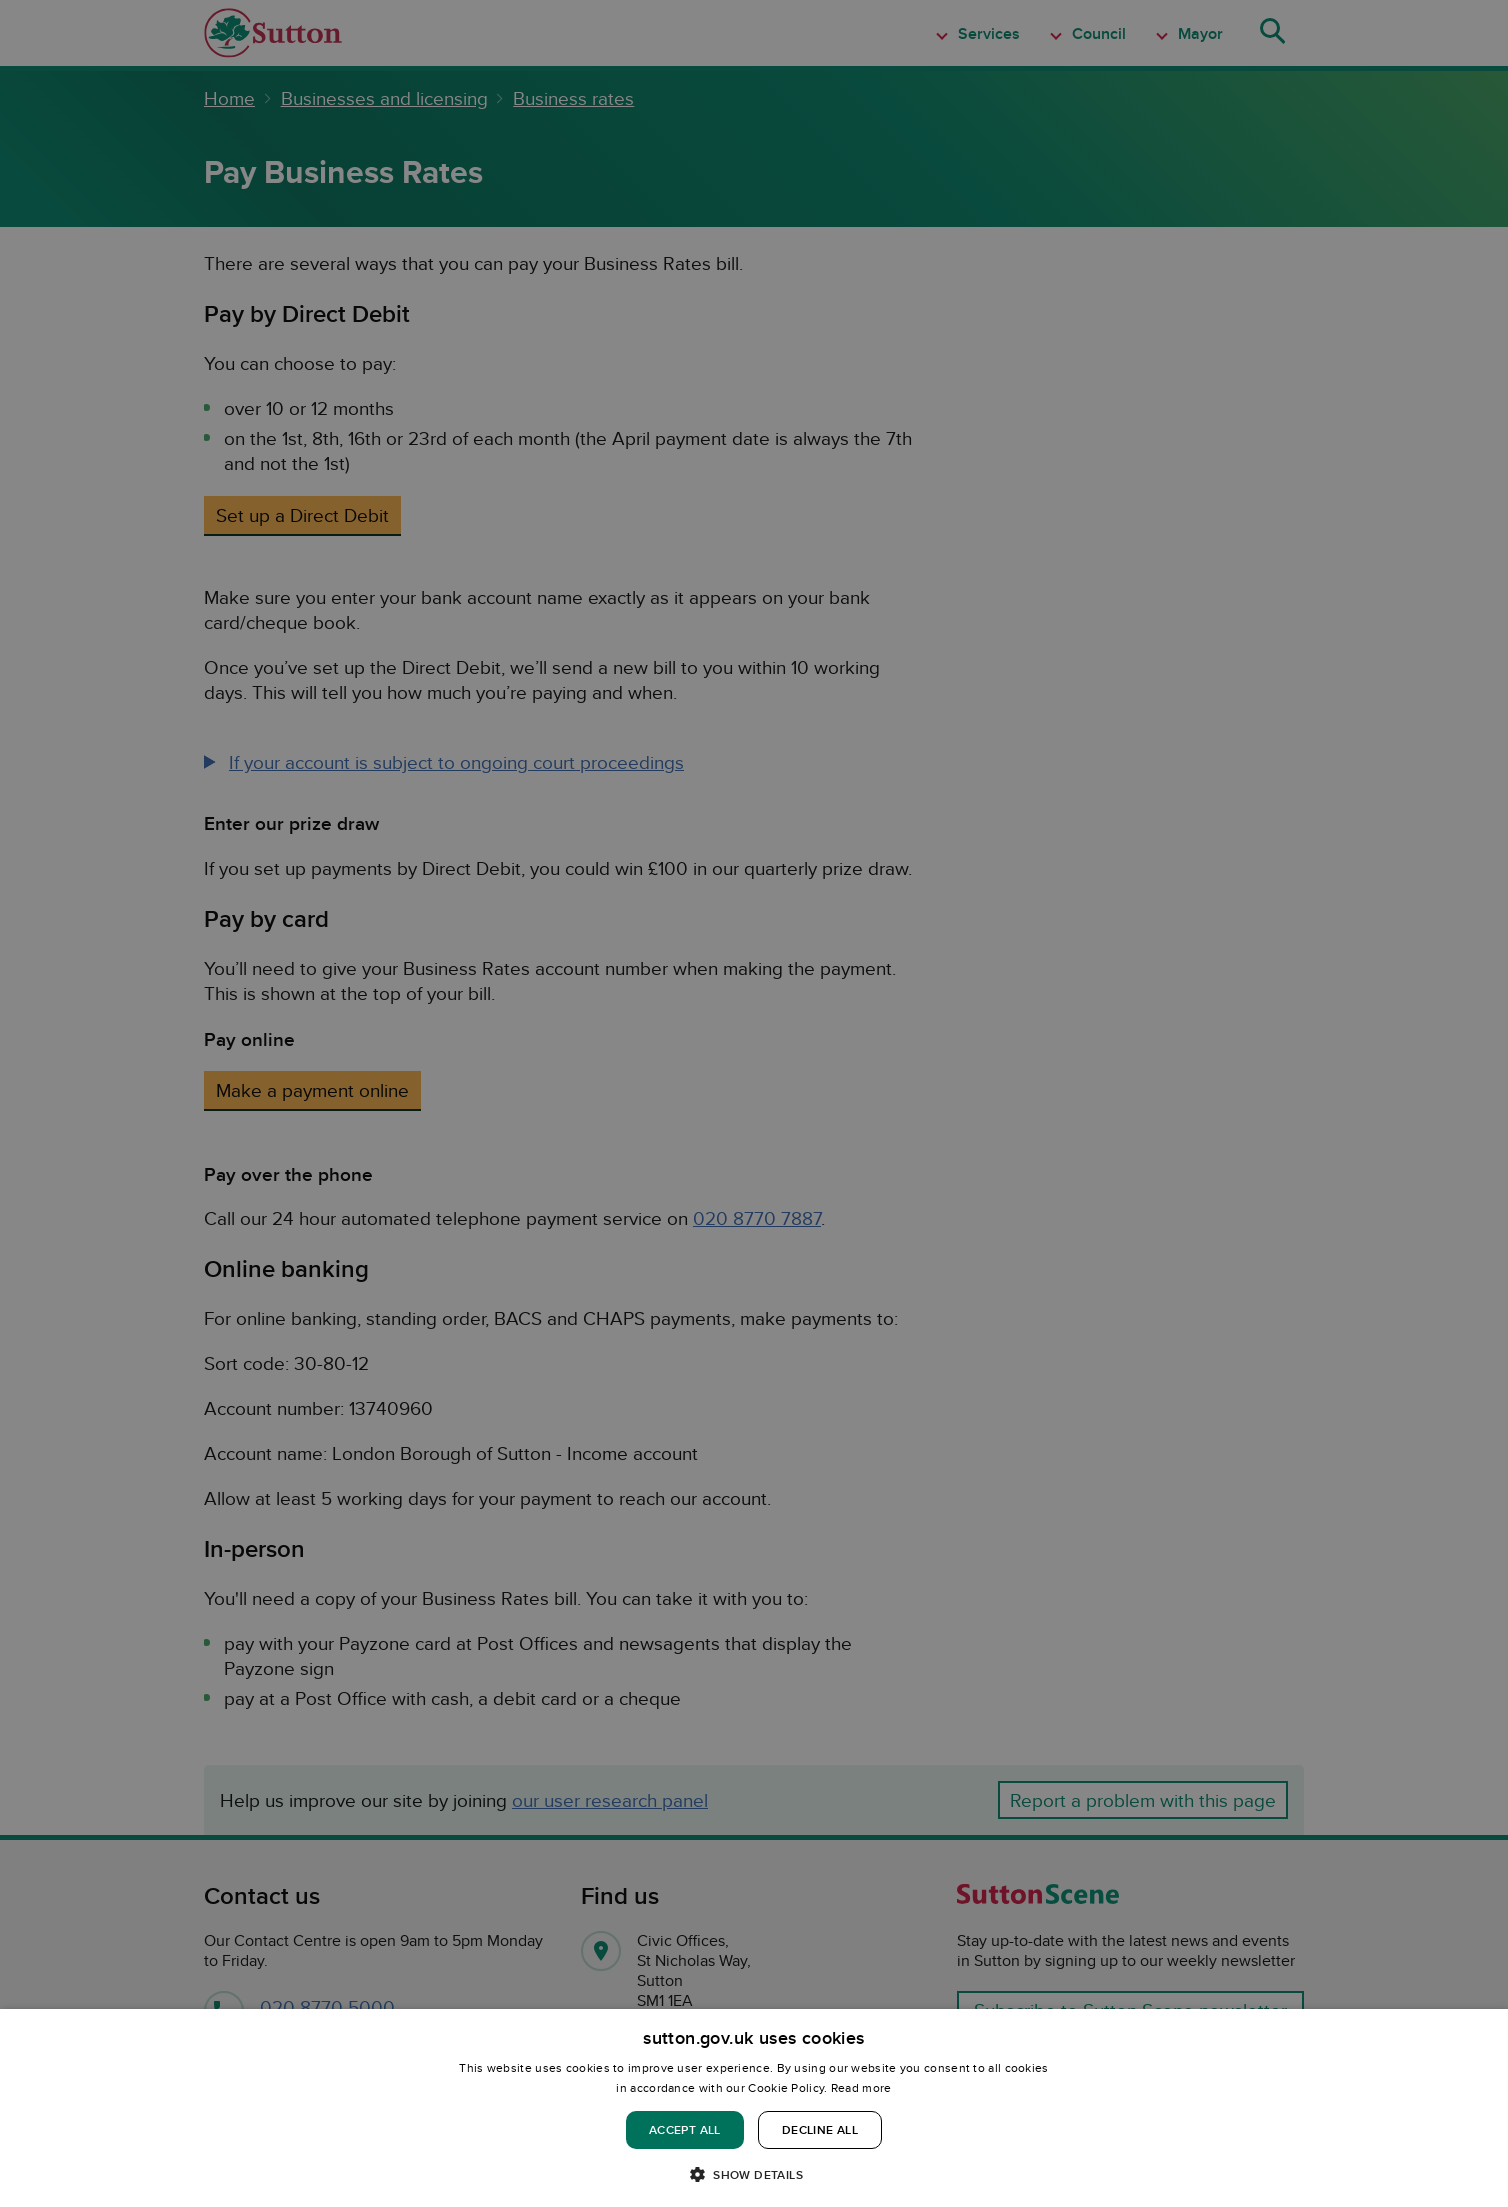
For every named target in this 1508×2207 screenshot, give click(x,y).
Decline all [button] (820, 2129)
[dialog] (754, 2108)
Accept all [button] (685, 2129)
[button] (754, 2173)
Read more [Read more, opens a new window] (861, 2087)
